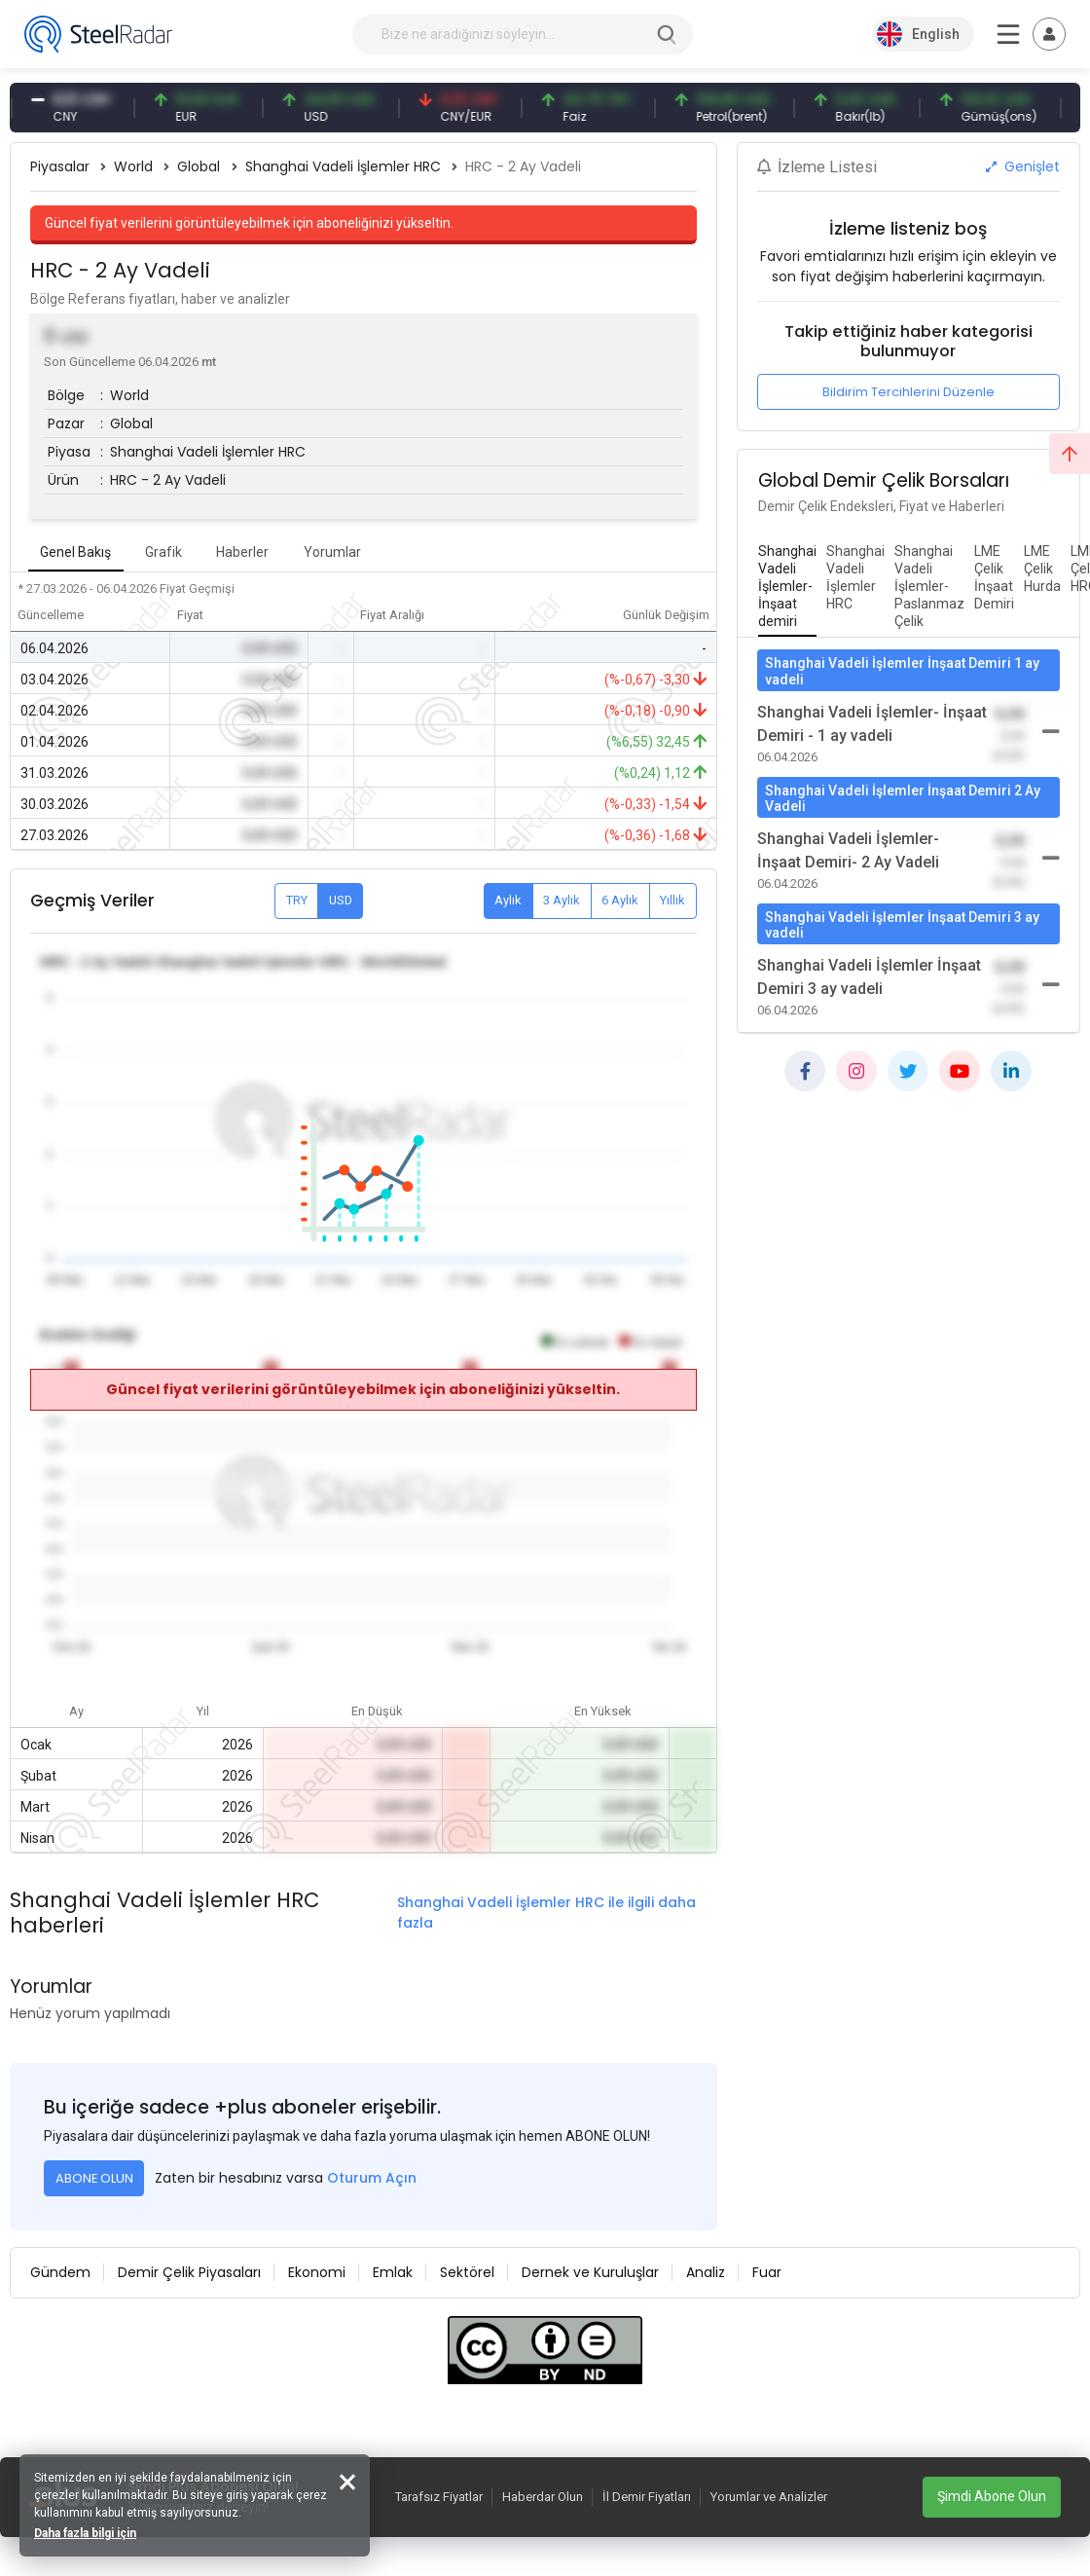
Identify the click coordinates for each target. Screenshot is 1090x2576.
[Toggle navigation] (1049, 34)
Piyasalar (60, 166)
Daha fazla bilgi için (85, 2533)
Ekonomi (316, 2272)
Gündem (60, 2272)
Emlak (393, 2272)
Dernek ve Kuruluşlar (590, 2272)
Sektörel (467, 2272)
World (133, 166)
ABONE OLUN (94, 2178)
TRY (297, 900)
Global (198, 166)
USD (340, 900)
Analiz (705, 2272)
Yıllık (672, 900)
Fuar (766, 2272)
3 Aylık (561, 900)
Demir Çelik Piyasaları (189, 2272)
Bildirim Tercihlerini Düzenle (908, 392)
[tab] (787, 587)
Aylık (508, 900)
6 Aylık (619, 900)
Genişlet (1023, 166)
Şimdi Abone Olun (991, 2496)
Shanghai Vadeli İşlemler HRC (343, 166)
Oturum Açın (372, 2178)
